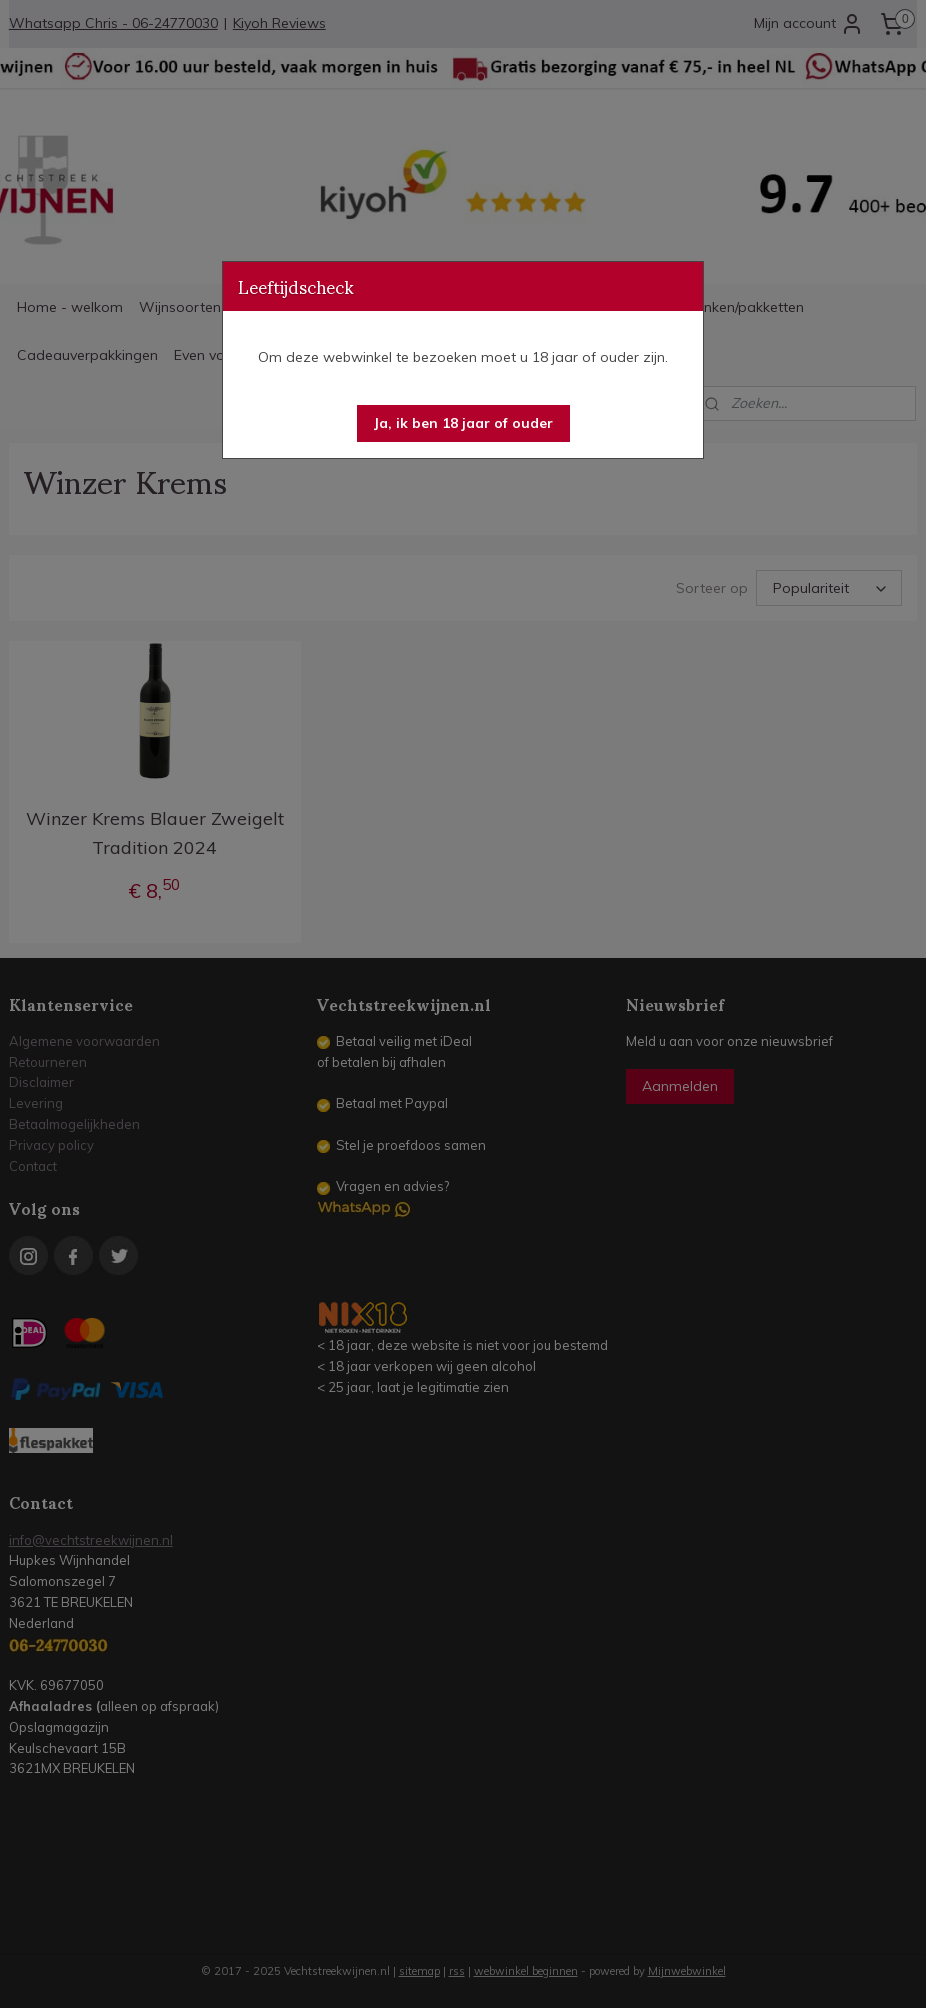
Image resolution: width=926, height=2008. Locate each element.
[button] (463, 423)
